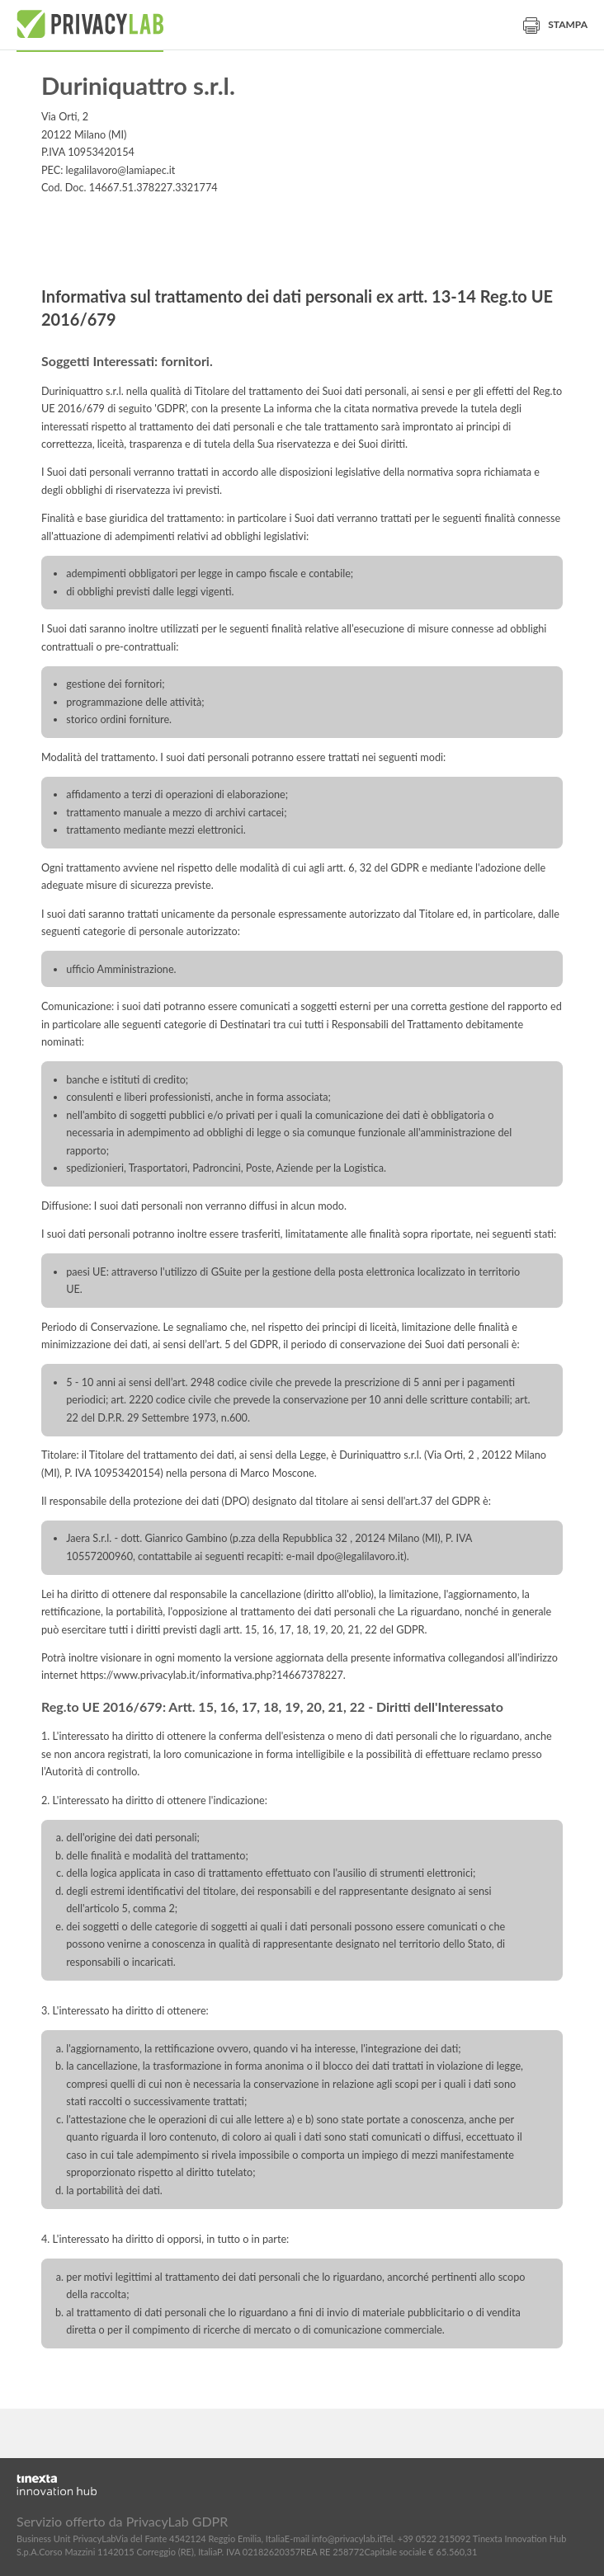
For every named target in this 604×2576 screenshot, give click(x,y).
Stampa (555, 24)
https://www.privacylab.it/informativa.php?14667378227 (211, 1675)
